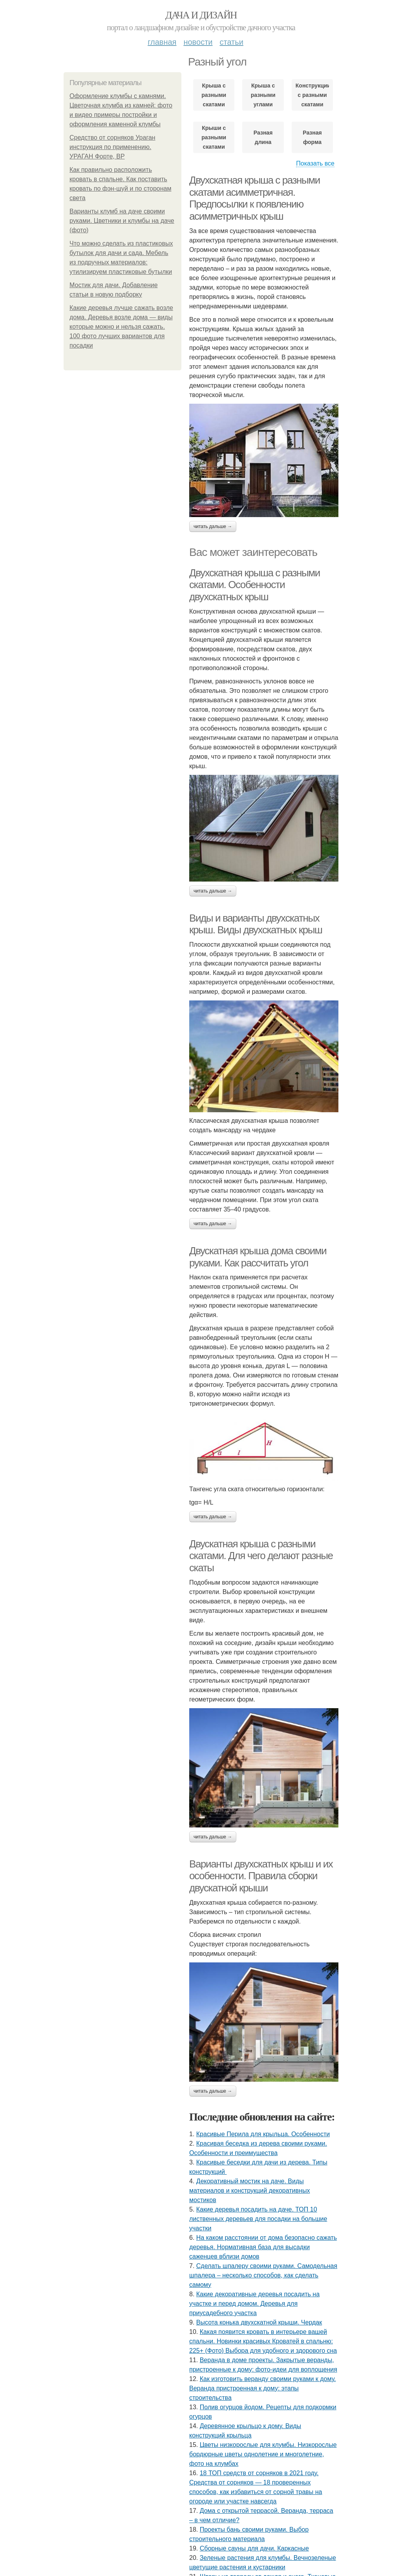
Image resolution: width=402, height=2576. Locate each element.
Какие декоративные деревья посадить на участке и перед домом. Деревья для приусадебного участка (254, 2303)
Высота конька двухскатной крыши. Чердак (259, 2322)
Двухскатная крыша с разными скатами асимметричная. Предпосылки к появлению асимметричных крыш (254, 198)
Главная (162, 42)
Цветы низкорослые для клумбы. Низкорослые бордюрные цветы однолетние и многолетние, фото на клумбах (263, 2454)
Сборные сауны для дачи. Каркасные (254, 2548)
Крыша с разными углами (263, 94)
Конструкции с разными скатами (312, 94)
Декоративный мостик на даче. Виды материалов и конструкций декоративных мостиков (249, 2190)
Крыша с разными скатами (213, 94)
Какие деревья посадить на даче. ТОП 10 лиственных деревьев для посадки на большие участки (258, 2219)
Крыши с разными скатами (213, 137)
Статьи (231, 42)
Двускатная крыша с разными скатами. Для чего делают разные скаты (261, 1556)
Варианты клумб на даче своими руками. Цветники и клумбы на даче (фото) (121, 220)
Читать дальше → (213, 526)
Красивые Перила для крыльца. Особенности (263, 2134)
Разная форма (312, 137)
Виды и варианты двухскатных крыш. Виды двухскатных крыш (255, 924)
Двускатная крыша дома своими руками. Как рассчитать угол (257, 1257)
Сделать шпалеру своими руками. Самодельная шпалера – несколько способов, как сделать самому (263, 2275)
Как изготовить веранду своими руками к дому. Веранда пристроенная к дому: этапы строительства (262, 2388)
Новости (197, 42)
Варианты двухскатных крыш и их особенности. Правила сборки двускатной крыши (261, 1876)
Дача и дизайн (201, 15)
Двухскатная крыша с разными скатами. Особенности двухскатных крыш (254, 585)
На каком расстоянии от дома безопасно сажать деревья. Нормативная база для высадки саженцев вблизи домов (263, 2247)
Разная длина (263, 137)
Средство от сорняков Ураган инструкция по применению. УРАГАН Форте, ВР (112, 147)
